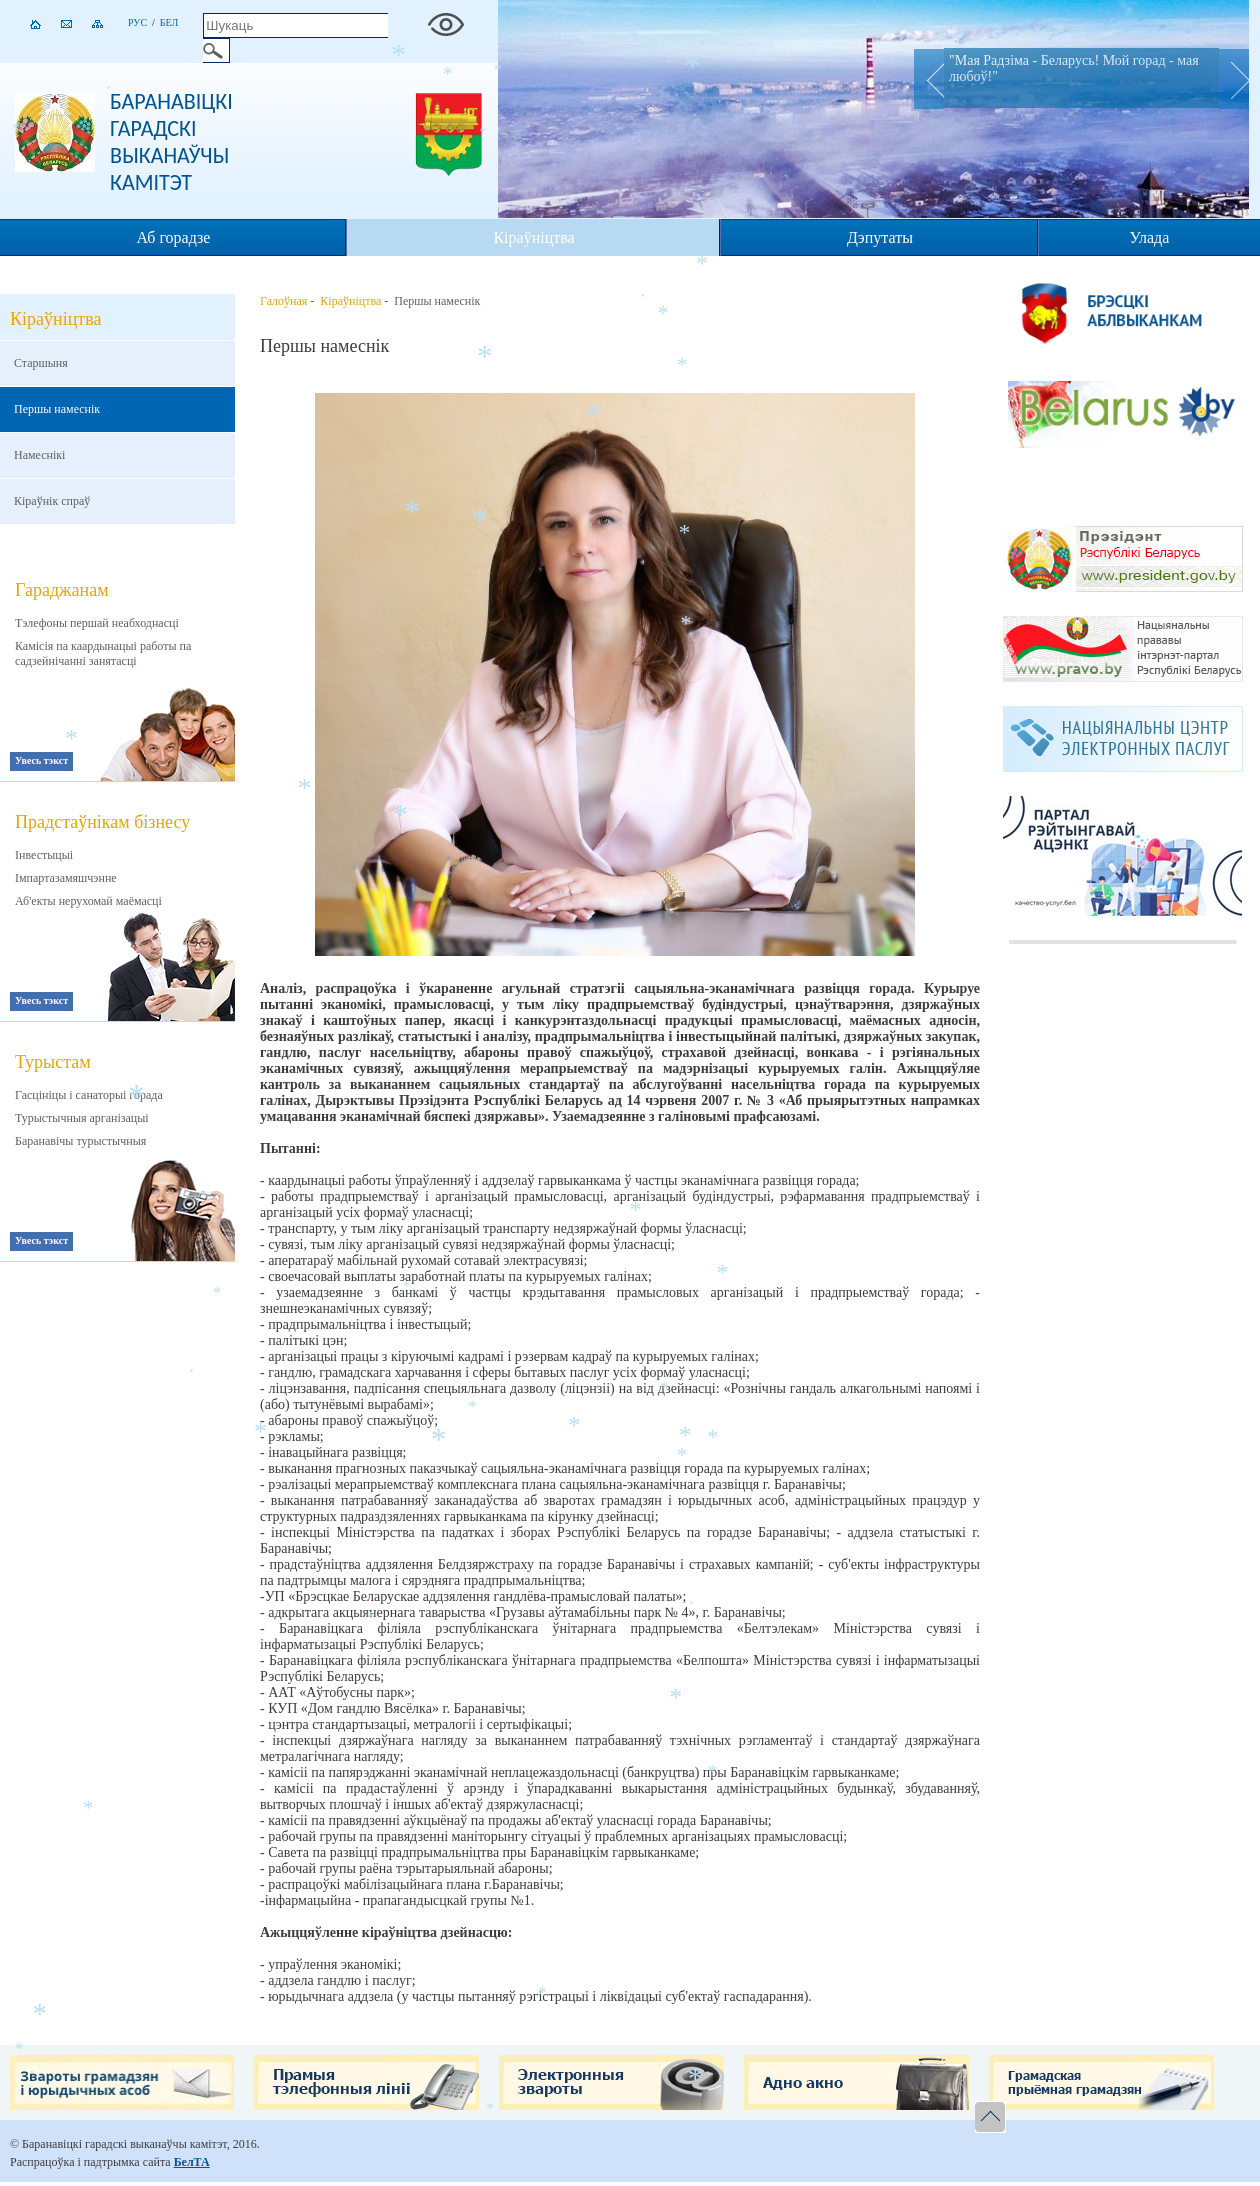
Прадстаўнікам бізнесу (102, 822)
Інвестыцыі (44, 855)
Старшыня (41, 363)
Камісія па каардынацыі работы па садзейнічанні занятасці (103, 653)
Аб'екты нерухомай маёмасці (88, 901)
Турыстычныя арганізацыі (82, 1118)
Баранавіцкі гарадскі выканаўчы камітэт (171, 142)
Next (1234, 79)
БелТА (192, 2162)
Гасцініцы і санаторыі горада (89, 1095)
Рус (137, 22)
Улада (1149, 237)
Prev (929, 79)
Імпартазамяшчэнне (66, 878)
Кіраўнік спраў (52, 501)
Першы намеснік (57, 409)
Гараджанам (62, 590)
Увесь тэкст (41, 760)
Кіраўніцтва (533, 237)
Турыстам (53, 1062)
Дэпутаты (880, 237)
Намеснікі (39, 455)
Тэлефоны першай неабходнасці (97, 623)
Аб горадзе (174, 237)
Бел (169, 22)
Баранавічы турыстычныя (80, 1141)
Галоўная (283, 301)
